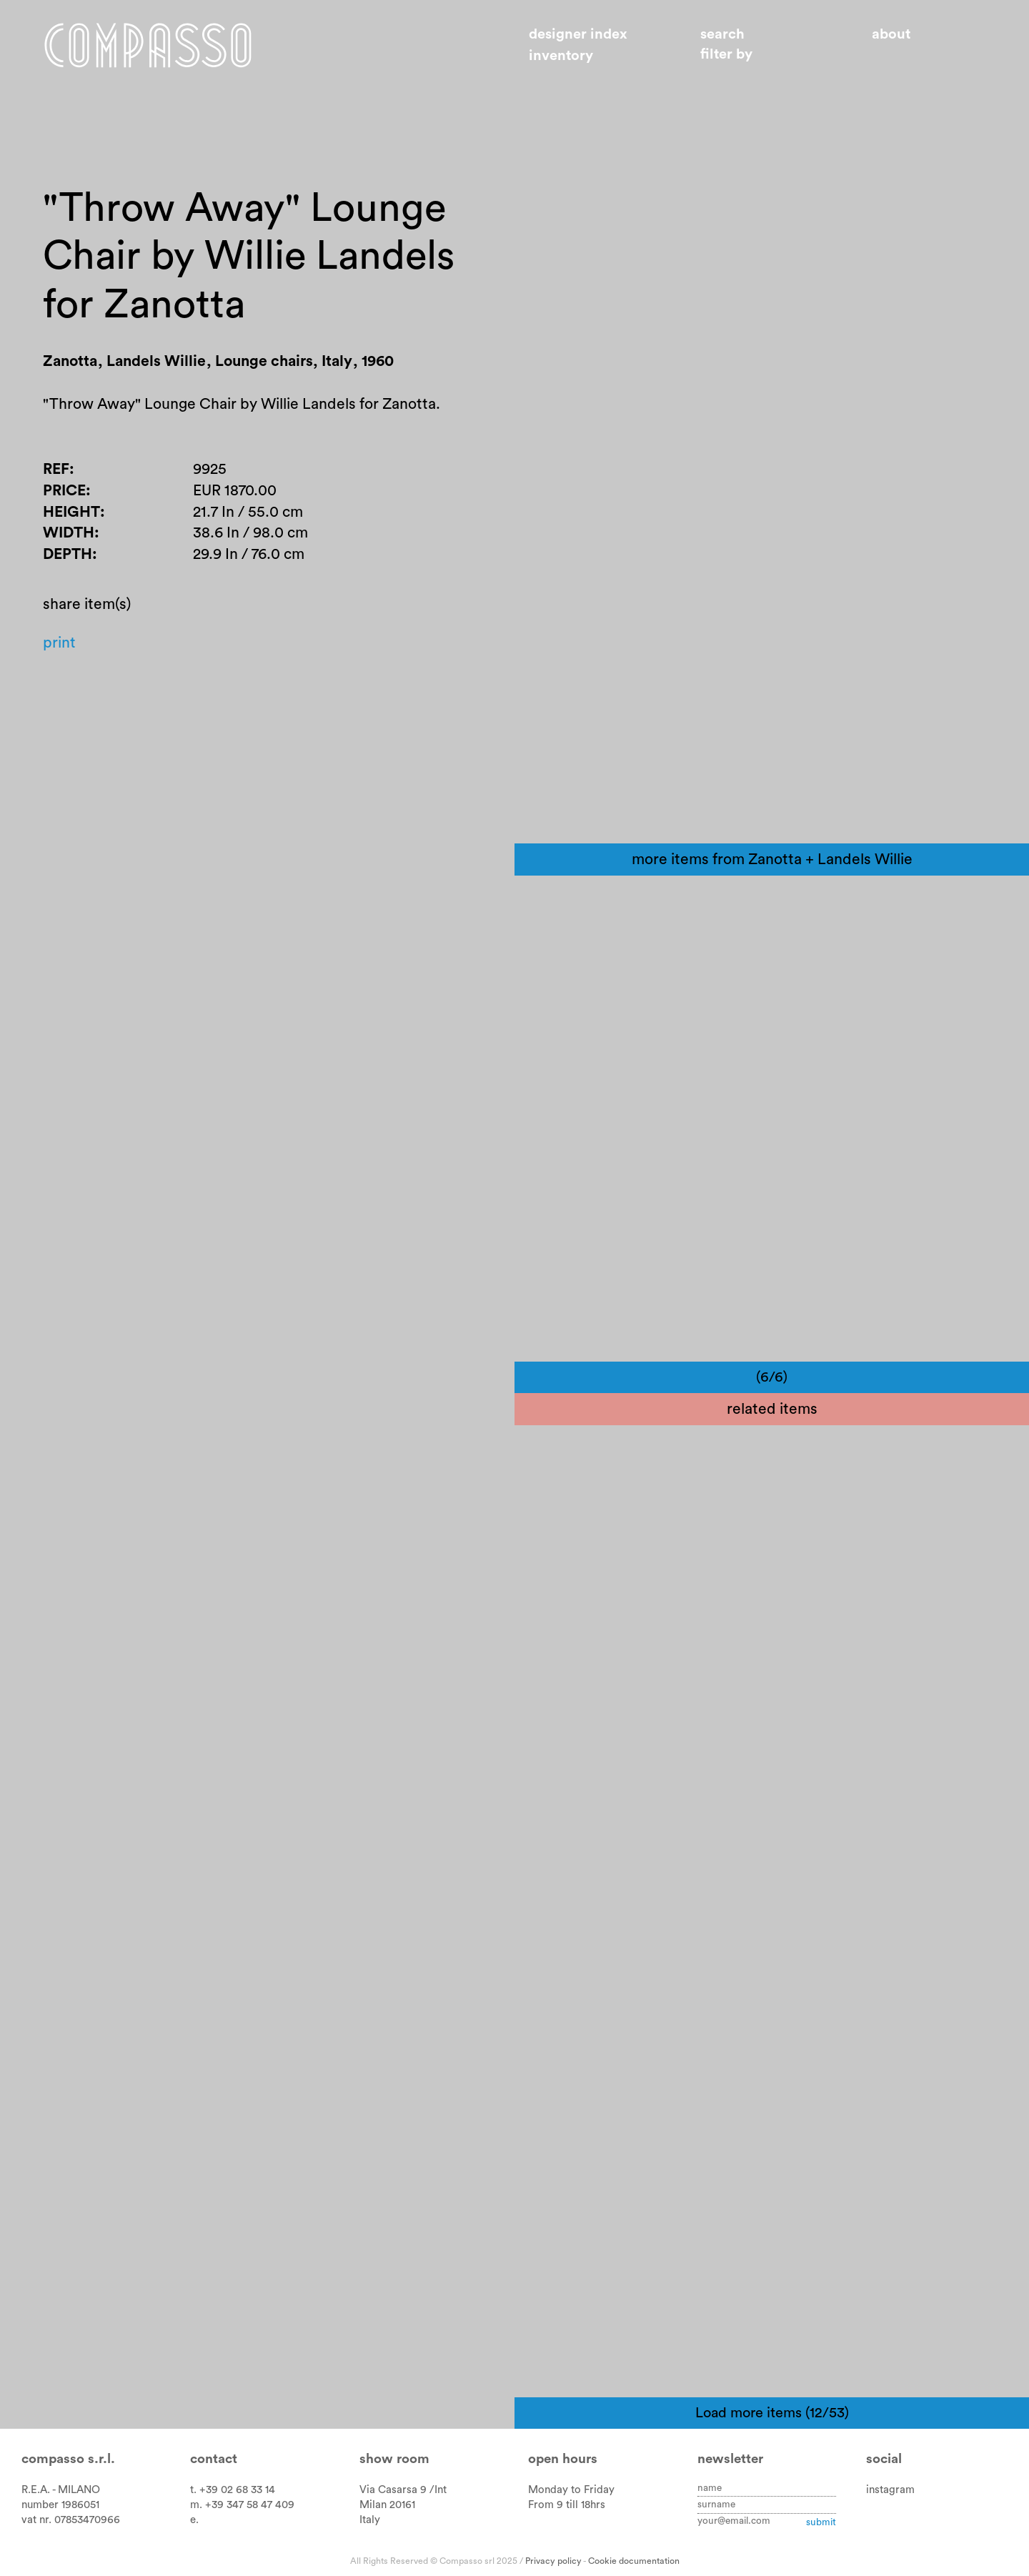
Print (59, 642)
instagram (890, 2490)
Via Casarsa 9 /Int (403, 2490)
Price (64, 490)
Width (68, 532)
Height (71, 512)
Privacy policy (553, 2561)
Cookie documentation (634, 2561)
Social (884, 2459)
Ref (56, 469)
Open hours (562, 2459)
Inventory (561, 56)
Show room (394, 2459)
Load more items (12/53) (772, 2413)
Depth (67, 554)
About (891, 34)
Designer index (578, 34)
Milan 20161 (387, 2505)
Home (148, 45)
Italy (369, 2520)
